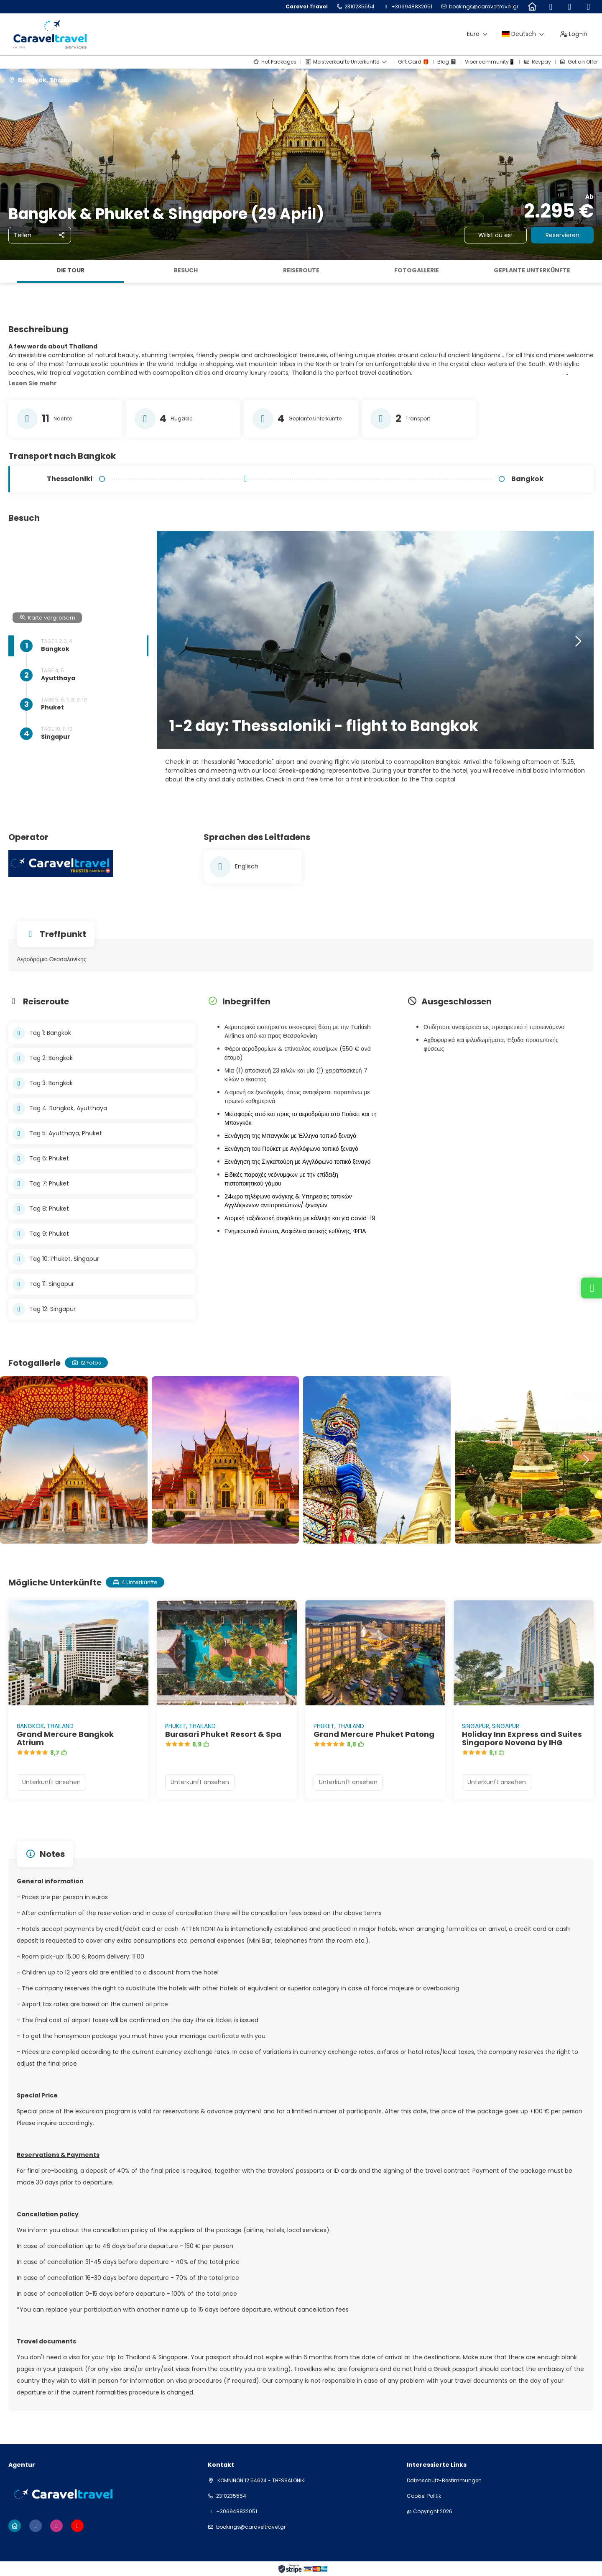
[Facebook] (551, 7)
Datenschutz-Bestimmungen (444, 2480)
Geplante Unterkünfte (532, 270)
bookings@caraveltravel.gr (483, 6)
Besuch (185, 270)
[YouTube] (588, 7)
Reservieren (562, 235)
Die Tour (70, 270)
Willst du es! (495, 235)
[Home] (532, 7)
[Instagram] (569, 7)
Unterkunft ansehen (51, 1782)
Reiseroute (301, 270)
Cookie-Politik (424, 2496)
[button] (32, 383)
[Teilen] (39, 235)
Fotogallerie (416, 270)
